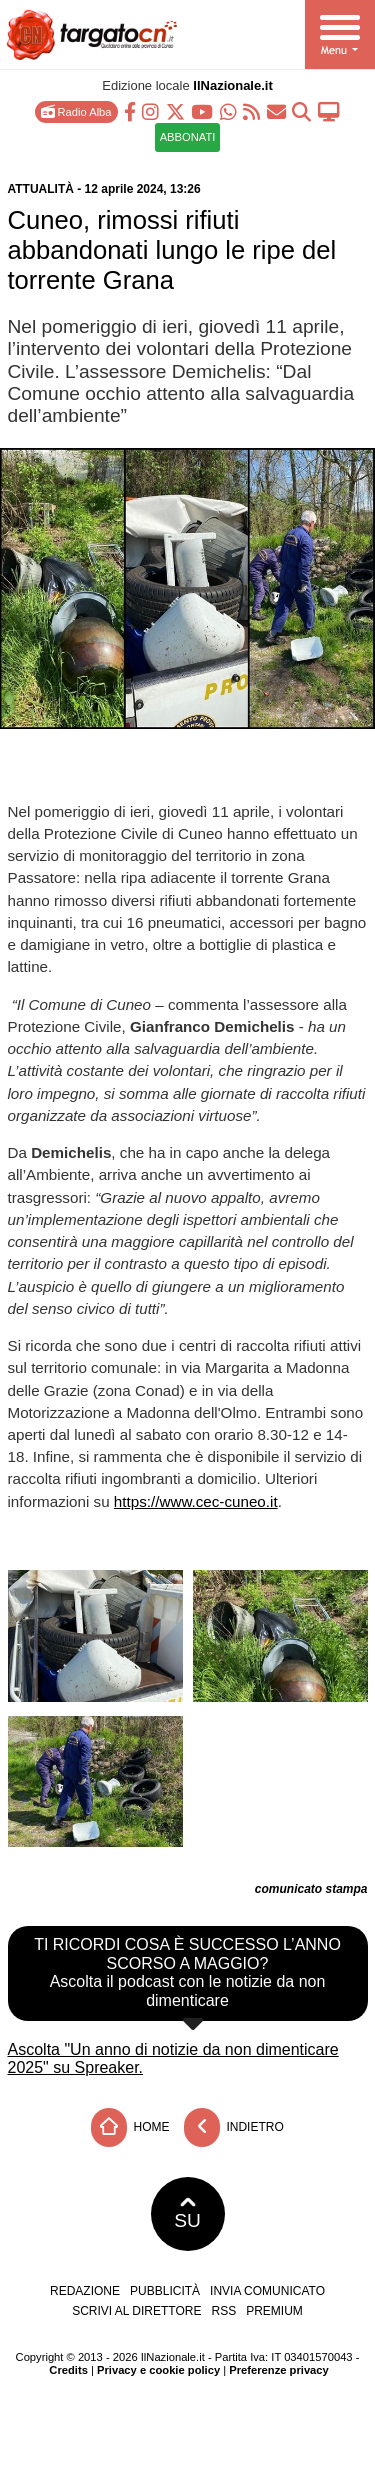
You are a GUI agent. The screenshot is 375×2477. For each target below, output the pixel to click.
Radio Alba (76, 111)
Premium (274, 2311)
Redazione (85, 2291)
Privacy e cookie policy (158, 2370)
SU (187, 2214)
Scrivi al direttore (136, 2311)
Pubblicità (165, 2291)
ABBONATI (188, 137)
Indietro (234, 2127)
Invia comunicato (267, 2291)
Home (130, 2127)
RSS (224, 2311)
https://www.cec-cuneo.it (196, 1501)
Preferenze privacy (279, 2370)
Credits (68, 2370)
